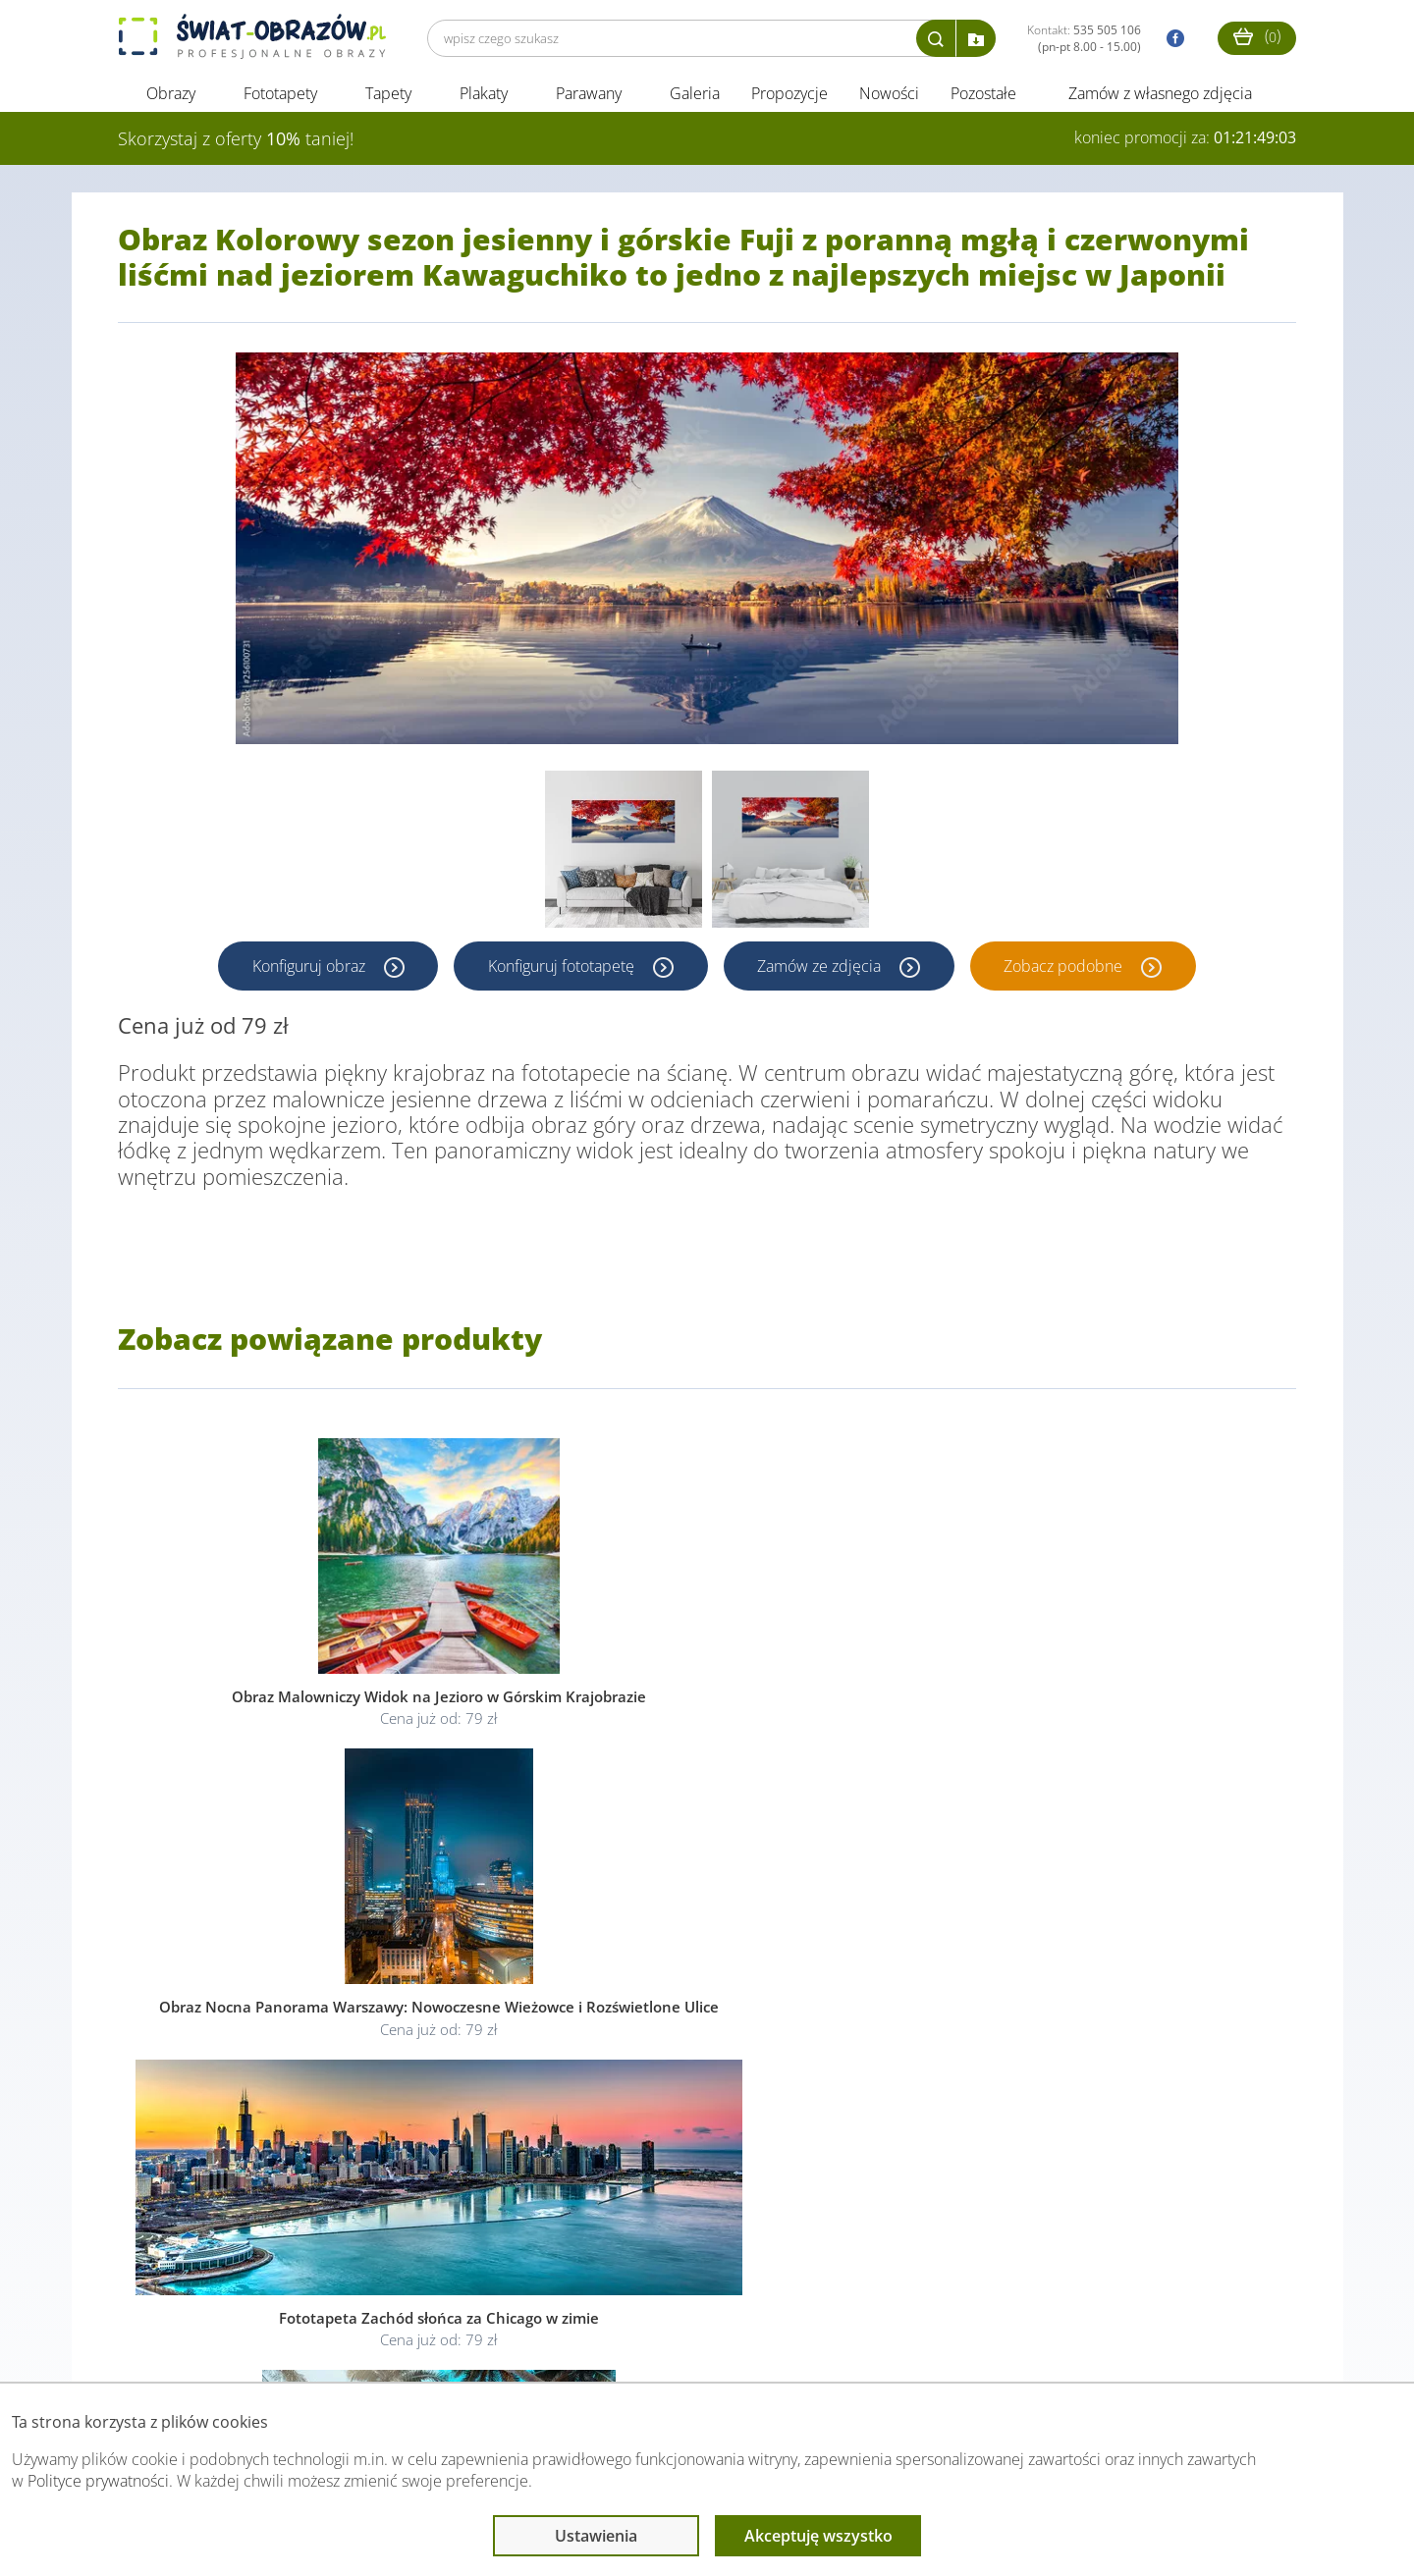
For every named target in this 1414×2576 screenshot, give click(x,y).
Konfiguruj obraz (308, 969)
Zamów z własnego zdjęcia (1160, 96)
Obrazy (170, 96)
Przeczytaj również (600, 2343)
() (1256, 36)
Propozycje (789, 96)
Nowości (889, 96)
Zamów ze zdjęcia (822, 969)
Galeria (695, 96)
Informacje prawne (386, 2343)
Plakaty (484, 96)
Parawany (589, 96)
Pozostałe (985, 96)
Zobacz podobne (1067, 969)
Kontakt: (1084, 38)
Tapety (388, 96)
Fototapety (280, 96)
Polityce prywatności (98, 2481)
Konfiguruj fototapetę (562, 969)
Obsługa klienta (185, 2343)
